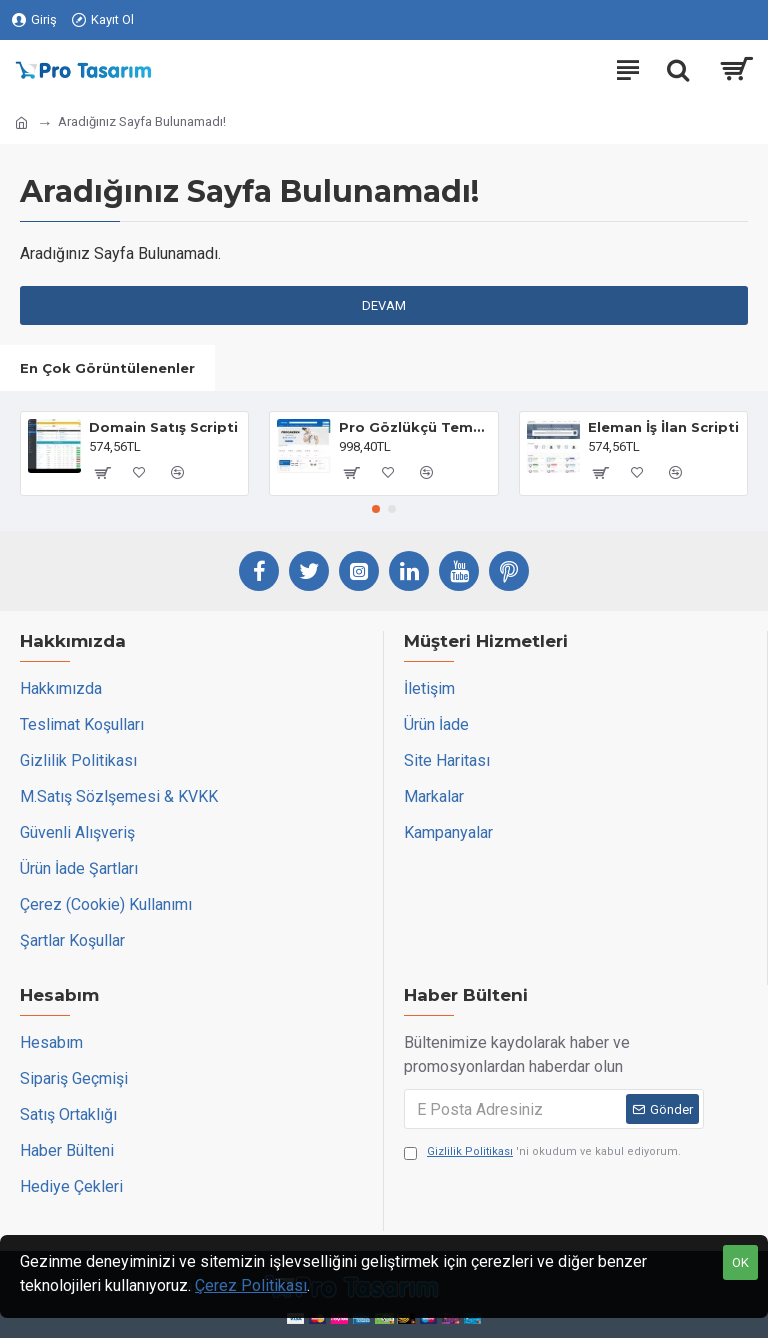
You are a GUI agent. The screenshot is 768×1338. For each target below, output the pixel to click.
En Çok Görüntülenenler (107, 368)
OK (740, 1262)
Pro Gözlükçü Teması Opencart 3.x (415, 427)
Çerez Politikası (251, 1285)
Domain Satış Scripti (163, 427)
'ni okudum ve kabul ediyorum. (542, 1152)
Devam (384, 305)
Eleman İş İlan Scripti (663, 427)
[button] (376, 509)
